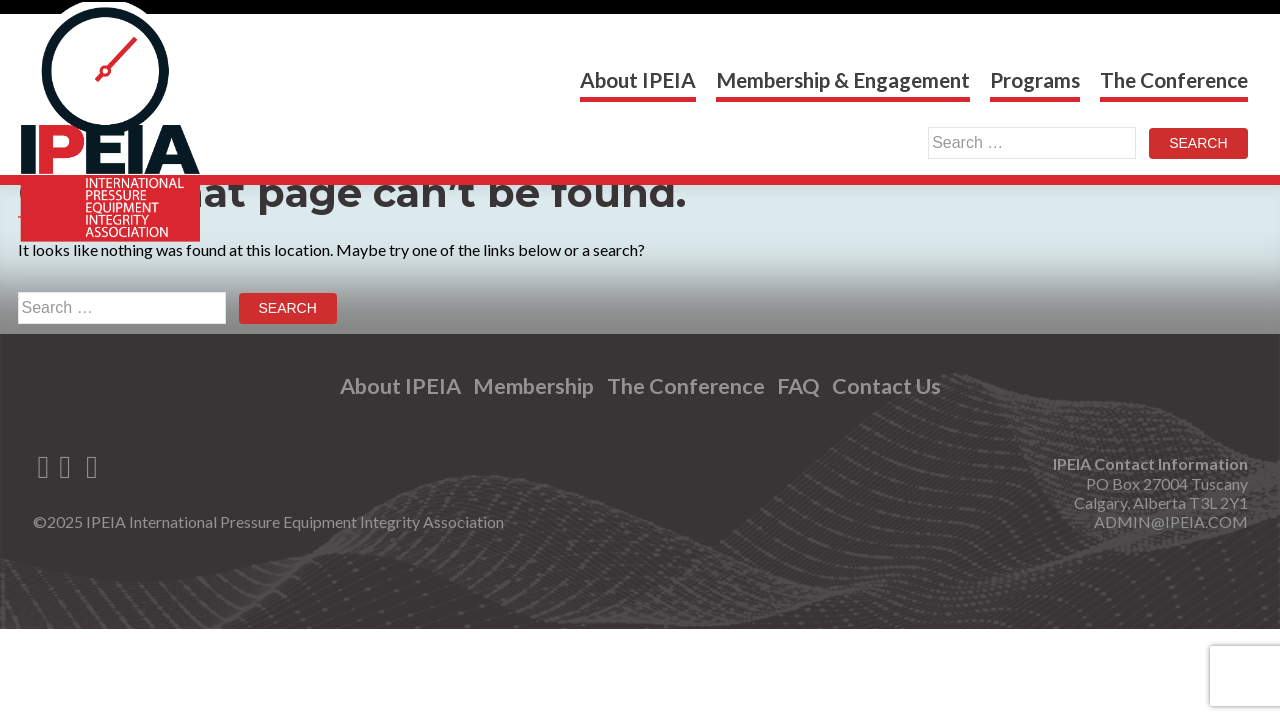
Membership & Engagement (843, 79)
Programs (1035, 79)
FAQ (798, 386)
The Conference (1174, 79)
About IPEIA (638, 79)
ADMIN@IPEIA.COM (1171, 521)
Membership (533, 386)
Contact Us (886, 386)
